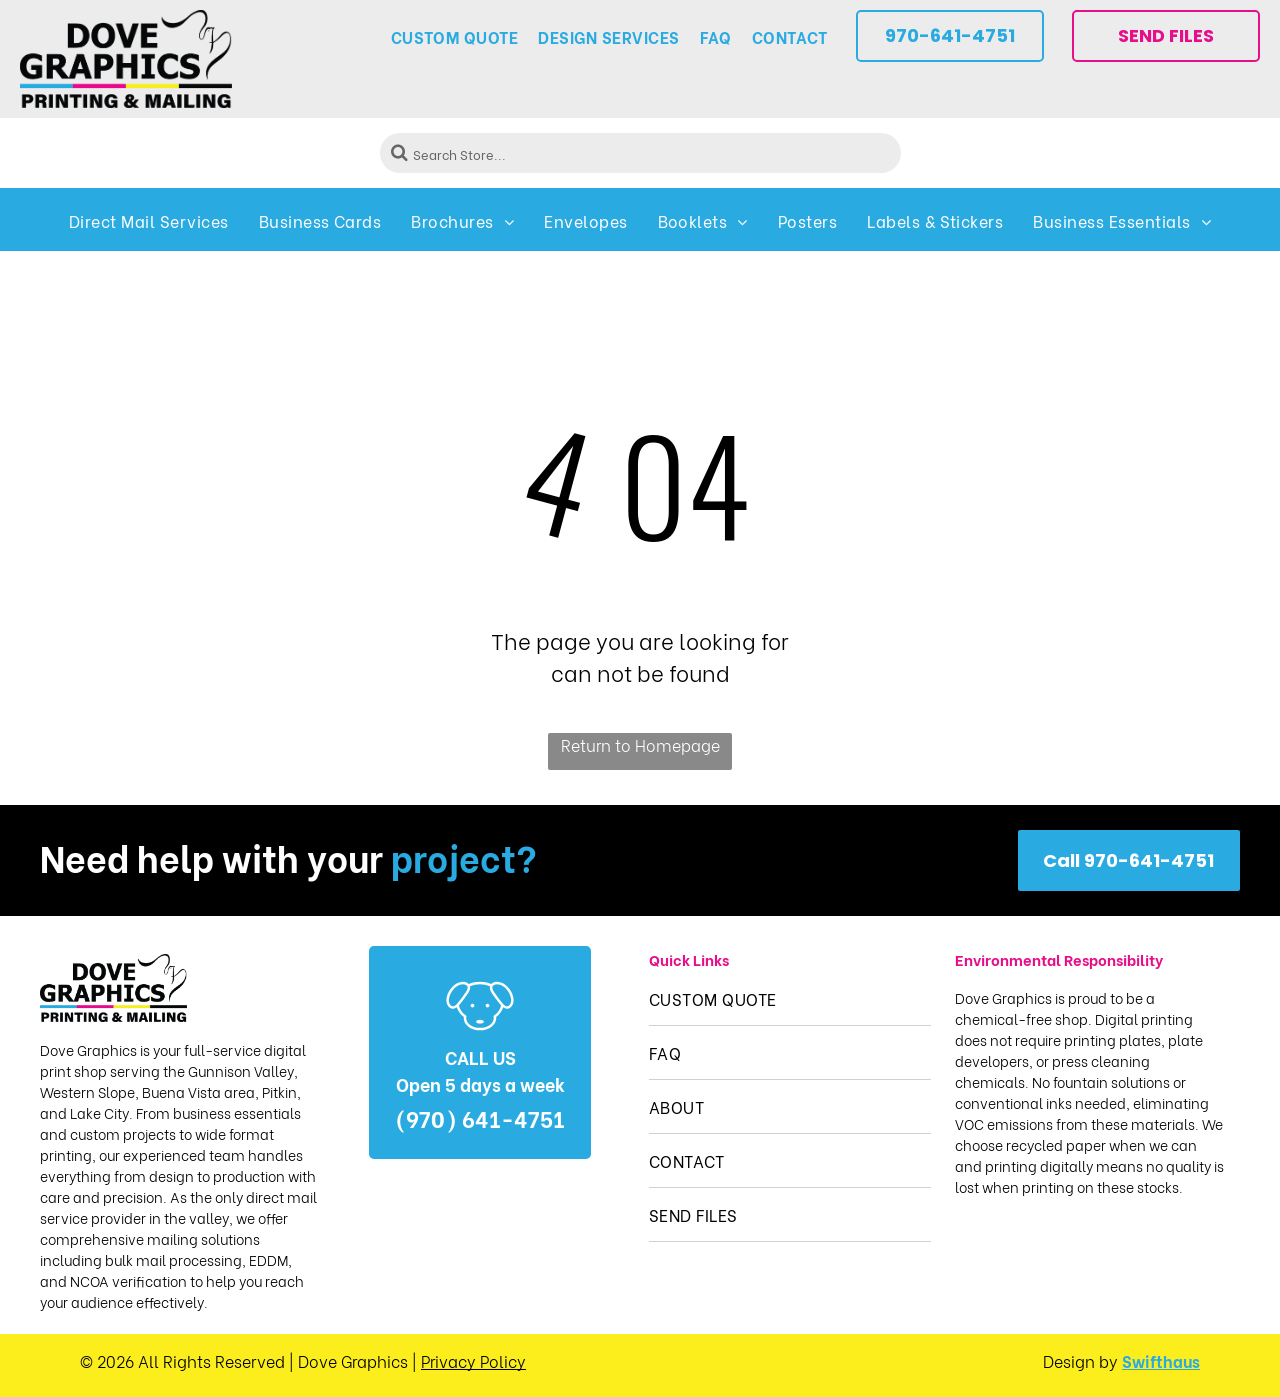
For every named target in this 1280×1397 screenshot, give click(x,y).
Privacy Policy (473, 1360)
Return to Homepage (640, 744)
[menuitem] (455, 36)
